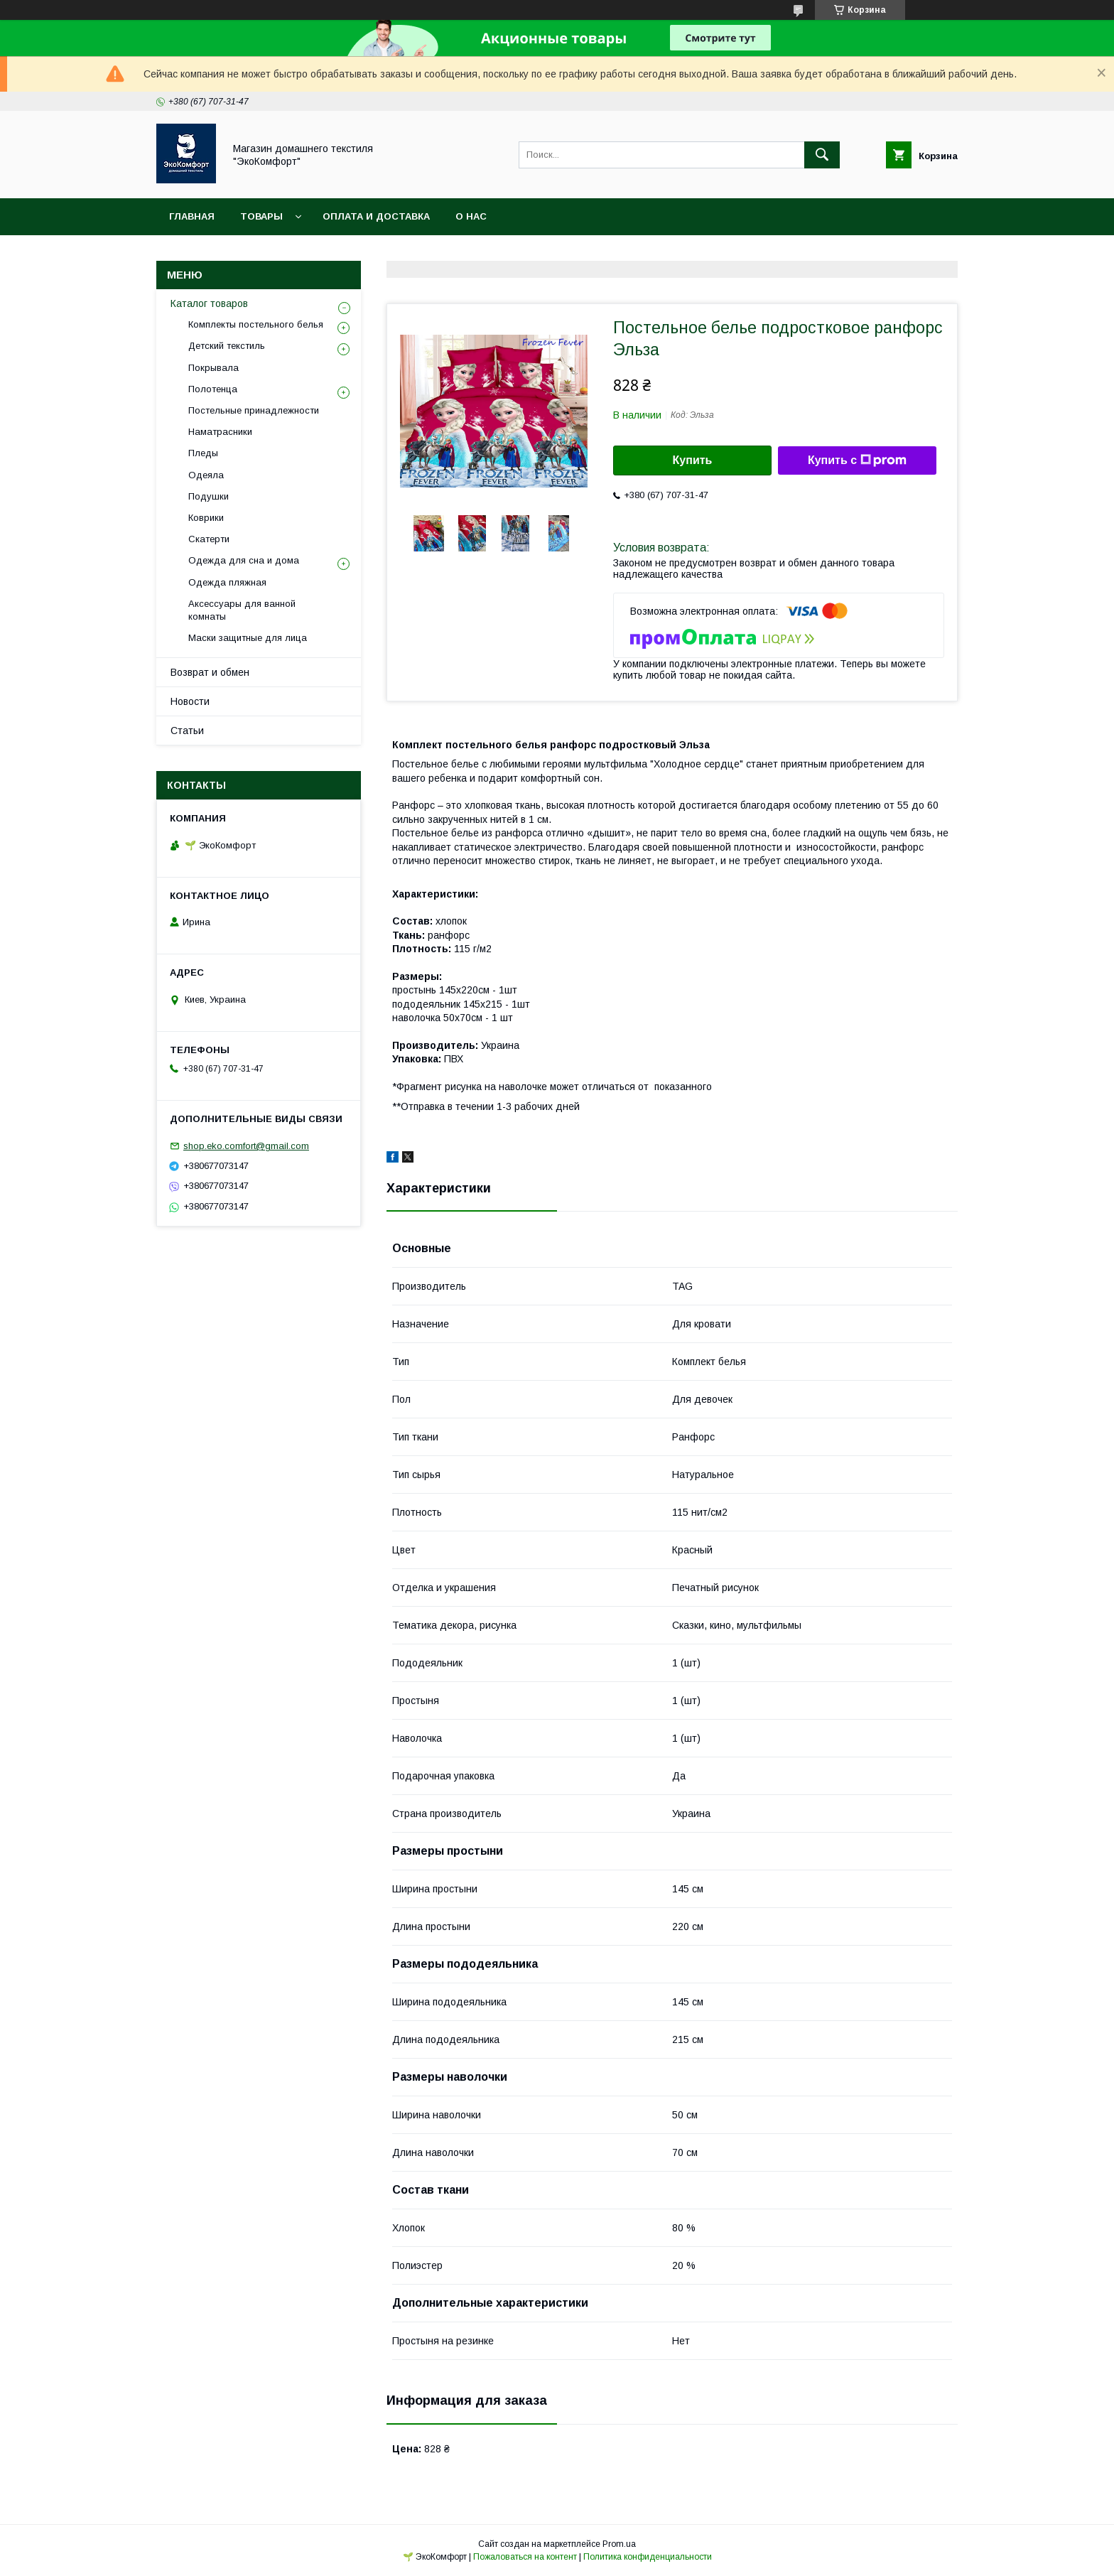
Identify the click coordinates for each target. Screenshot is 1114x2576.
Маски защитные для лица (247, 637)
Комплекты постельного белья (255, 324)
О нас (471, 216)
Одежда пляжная (227, 582)
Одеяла (206, 475)
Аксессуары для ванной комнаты (242, 610)
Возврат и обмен (210, 672)
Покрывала (213, 367)
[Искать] (822, 154)
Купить (693, 460)
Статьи (187, 730)
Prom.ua (619, 2544)
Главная (192, 216)
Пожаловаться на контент (525, 2557)
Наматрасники (220, 431)
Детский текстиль (226, 345)
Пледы (203, 453)
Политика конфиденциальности (647, 2557)
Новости (190, 701)
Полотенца (212, 389)
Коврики (206, 517)
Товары (261, 216)
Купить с (857, 460)
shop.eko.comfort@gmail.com (246, 1146)
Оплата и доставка (376, 216)
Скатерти (208, 539)
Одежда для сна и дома (243, 560)
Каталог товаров (209, 303)
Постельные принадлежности (253, 410)
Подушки (208, 496)
